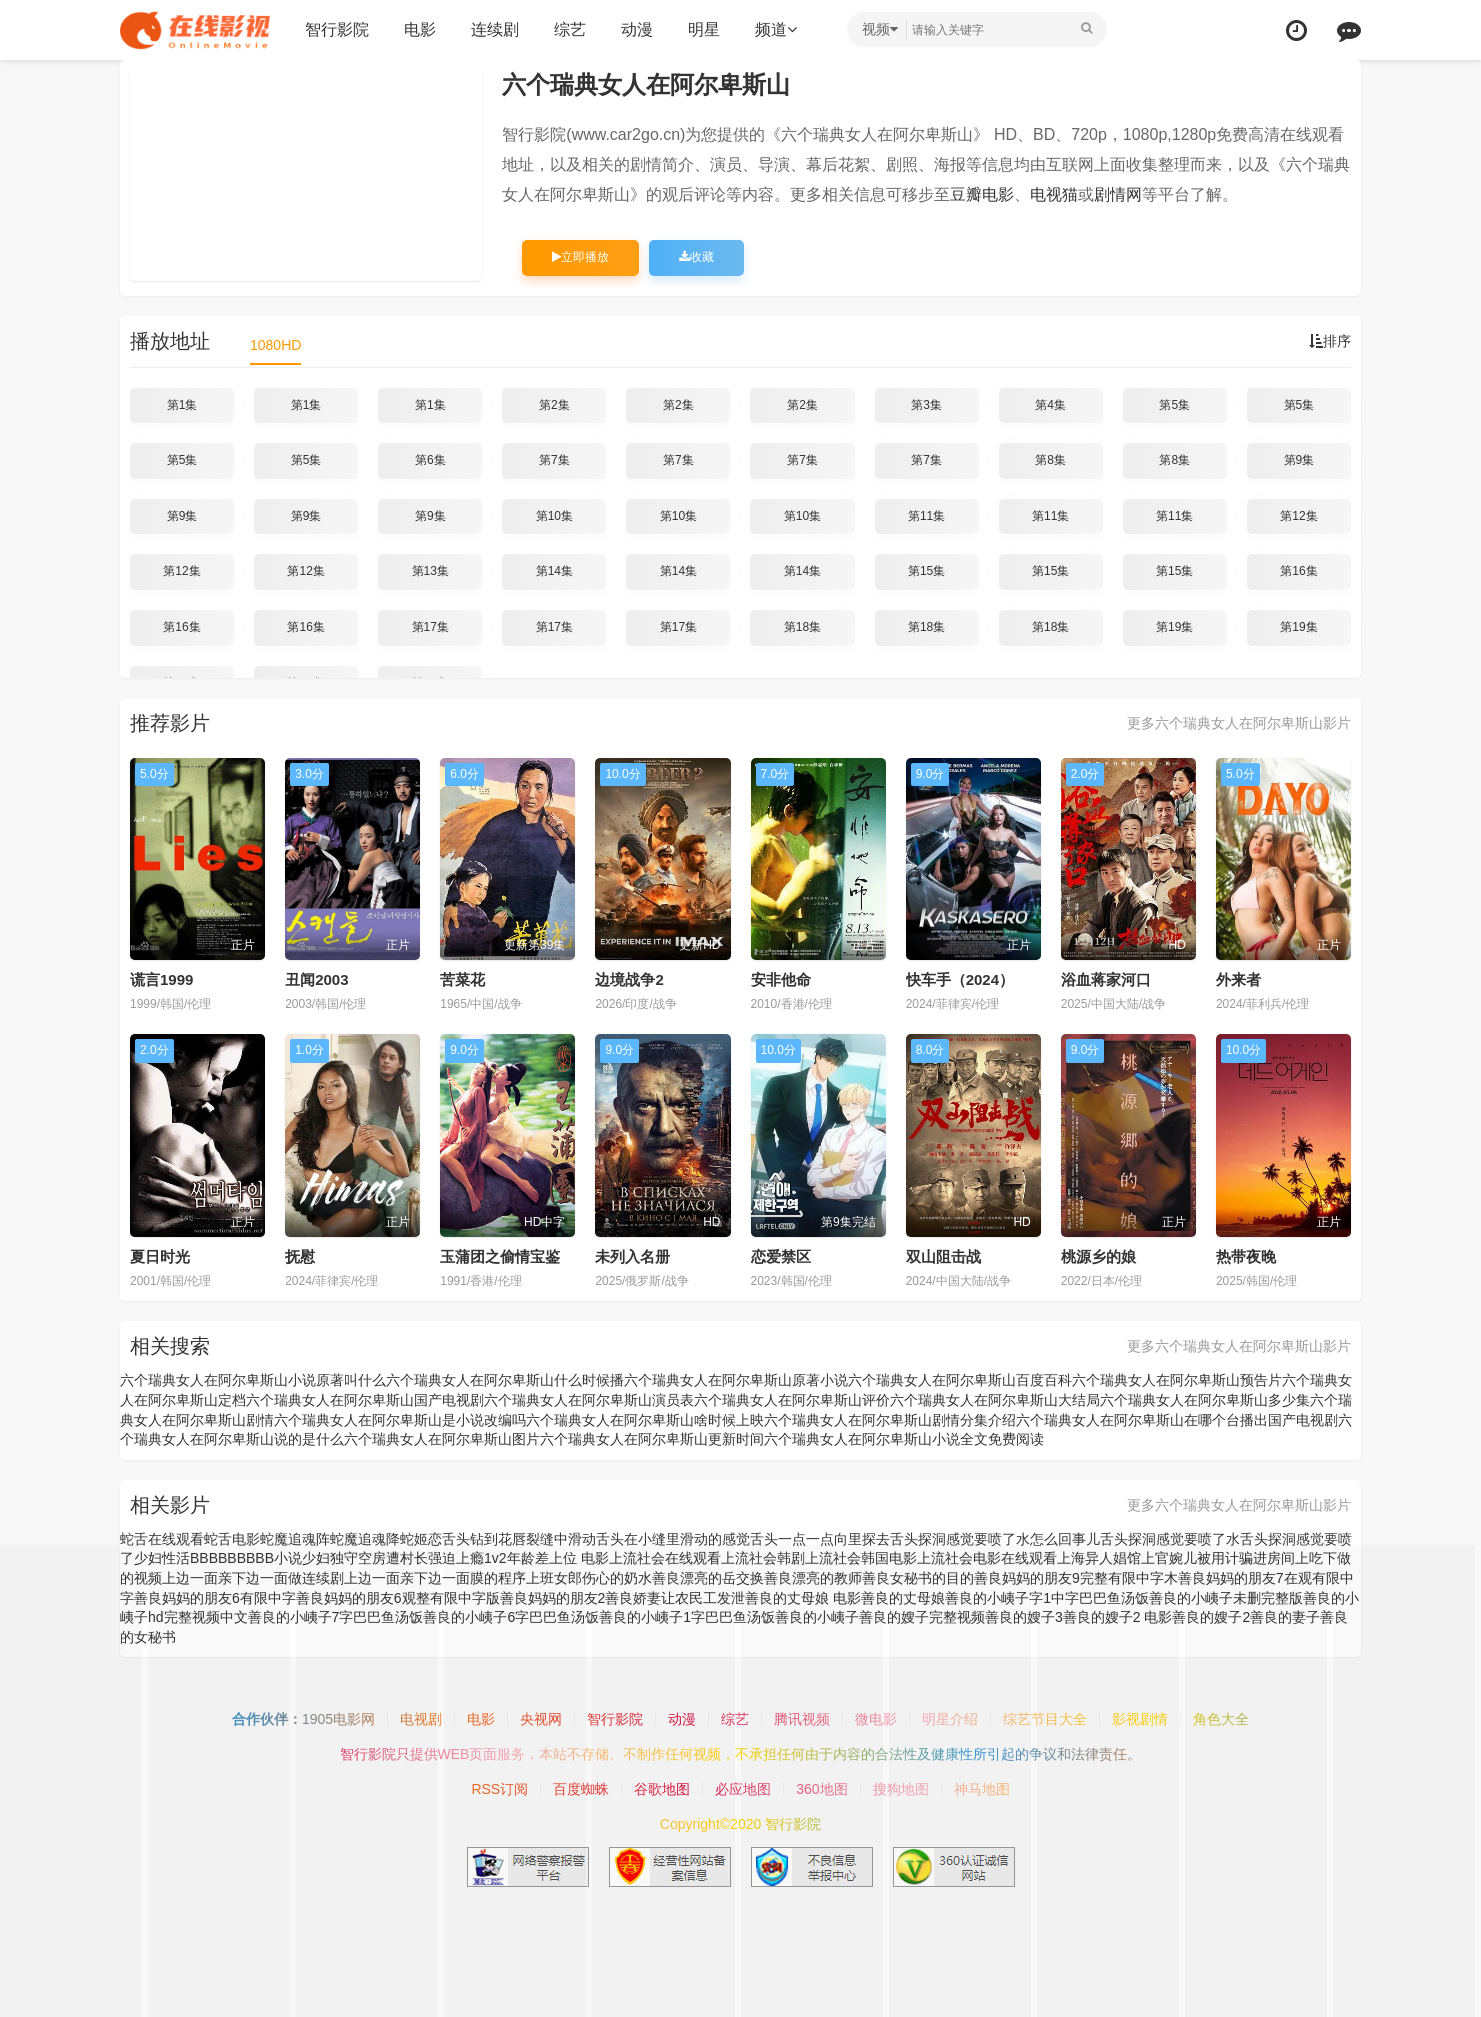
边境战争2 (629, 979)
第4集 (1050, 405)
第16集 (1298, 571)
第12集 (1298, 516)
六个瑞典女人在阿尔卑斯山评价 (792, 1400)
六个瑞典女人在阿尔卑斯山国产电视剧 (365, 1400)
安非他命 (781, 979)
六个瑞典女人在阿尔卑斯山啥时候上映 (645, 1420)
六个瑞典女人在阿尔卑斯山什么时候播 (505, 1380)
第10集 (554, 516)
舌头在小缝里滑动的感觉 (673, 1539)
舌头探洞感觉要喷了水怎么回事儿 (995, 1539)
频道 (776, 29)
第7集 (554, 460)
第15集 (926, 571)
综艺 (570, 29)
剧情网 (1118, 194)
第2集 (554, 405)
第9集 (1299, 460)
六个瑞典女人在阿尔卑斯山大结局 (995, 1400)
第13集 (430, 571)
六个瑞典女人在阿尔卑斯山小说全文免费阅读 (904, 1439)
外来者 (1238, 979)
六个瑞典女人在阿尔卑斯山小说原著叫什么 (253, 1380)
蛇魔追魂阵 (295, 1539)
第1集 (182, 405)
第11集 (926, 516)
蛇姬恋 (421, 1539)
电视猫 (1054, 194)
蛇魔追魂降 (365, 1539)
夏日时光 (160, 1256)
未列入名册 (632, 1256)
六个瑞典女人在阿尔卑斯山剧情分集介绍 (890, 1420)
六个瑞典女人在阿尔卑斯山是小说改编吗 (400, 1420)
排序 (1330, 341)
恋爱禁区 (781, 1256)
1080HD (275, 345)
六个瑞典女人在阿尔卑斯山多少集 (1205, 1400)
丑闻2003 (316, 979)
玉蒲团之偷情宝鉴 (500, 1256)
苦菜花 (462, 979)
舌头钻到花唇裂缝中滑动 (519, 1539)
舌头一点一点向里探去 (820, 1539)
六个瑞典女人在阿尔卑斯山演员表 (589, 1400)
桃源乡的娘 (1098, 1256)
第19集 (1174, 627)
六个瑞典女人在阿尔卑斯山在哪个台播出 (1142, 1420)
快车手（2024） (960, 979)
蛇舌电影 (232, 1539)
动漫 (637, 29)
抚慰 (300, 1256)
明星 (704, 29)
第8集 (1050, 460)
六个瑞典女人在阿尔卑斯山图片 (442, 1439)
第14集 (554, 571)
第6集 (430, 460)
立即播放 (580, 257)
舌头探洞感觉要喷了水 (1170, 1539)
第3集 (926, 405)
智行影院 (337, 29)
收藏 (696, 257)
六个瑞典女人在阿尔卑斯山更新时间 (652, 1439)
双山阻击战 (943, 1256)
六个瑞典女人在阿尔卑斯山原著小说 (736, 1380)
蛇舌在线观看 (162, 1539)
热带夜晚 (1246, 1256)
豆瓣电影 (982, 194)
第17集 (430, 627)
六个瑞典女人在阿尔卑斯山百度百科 (960, 1380)
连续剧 (495, 29)
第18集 (802, 627)
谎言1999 (161, 979)
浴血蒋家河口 (1106, 979)
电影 (420, 29)
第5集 (1174, 405)
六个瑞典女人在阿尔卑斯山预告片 (1177, 1380)
